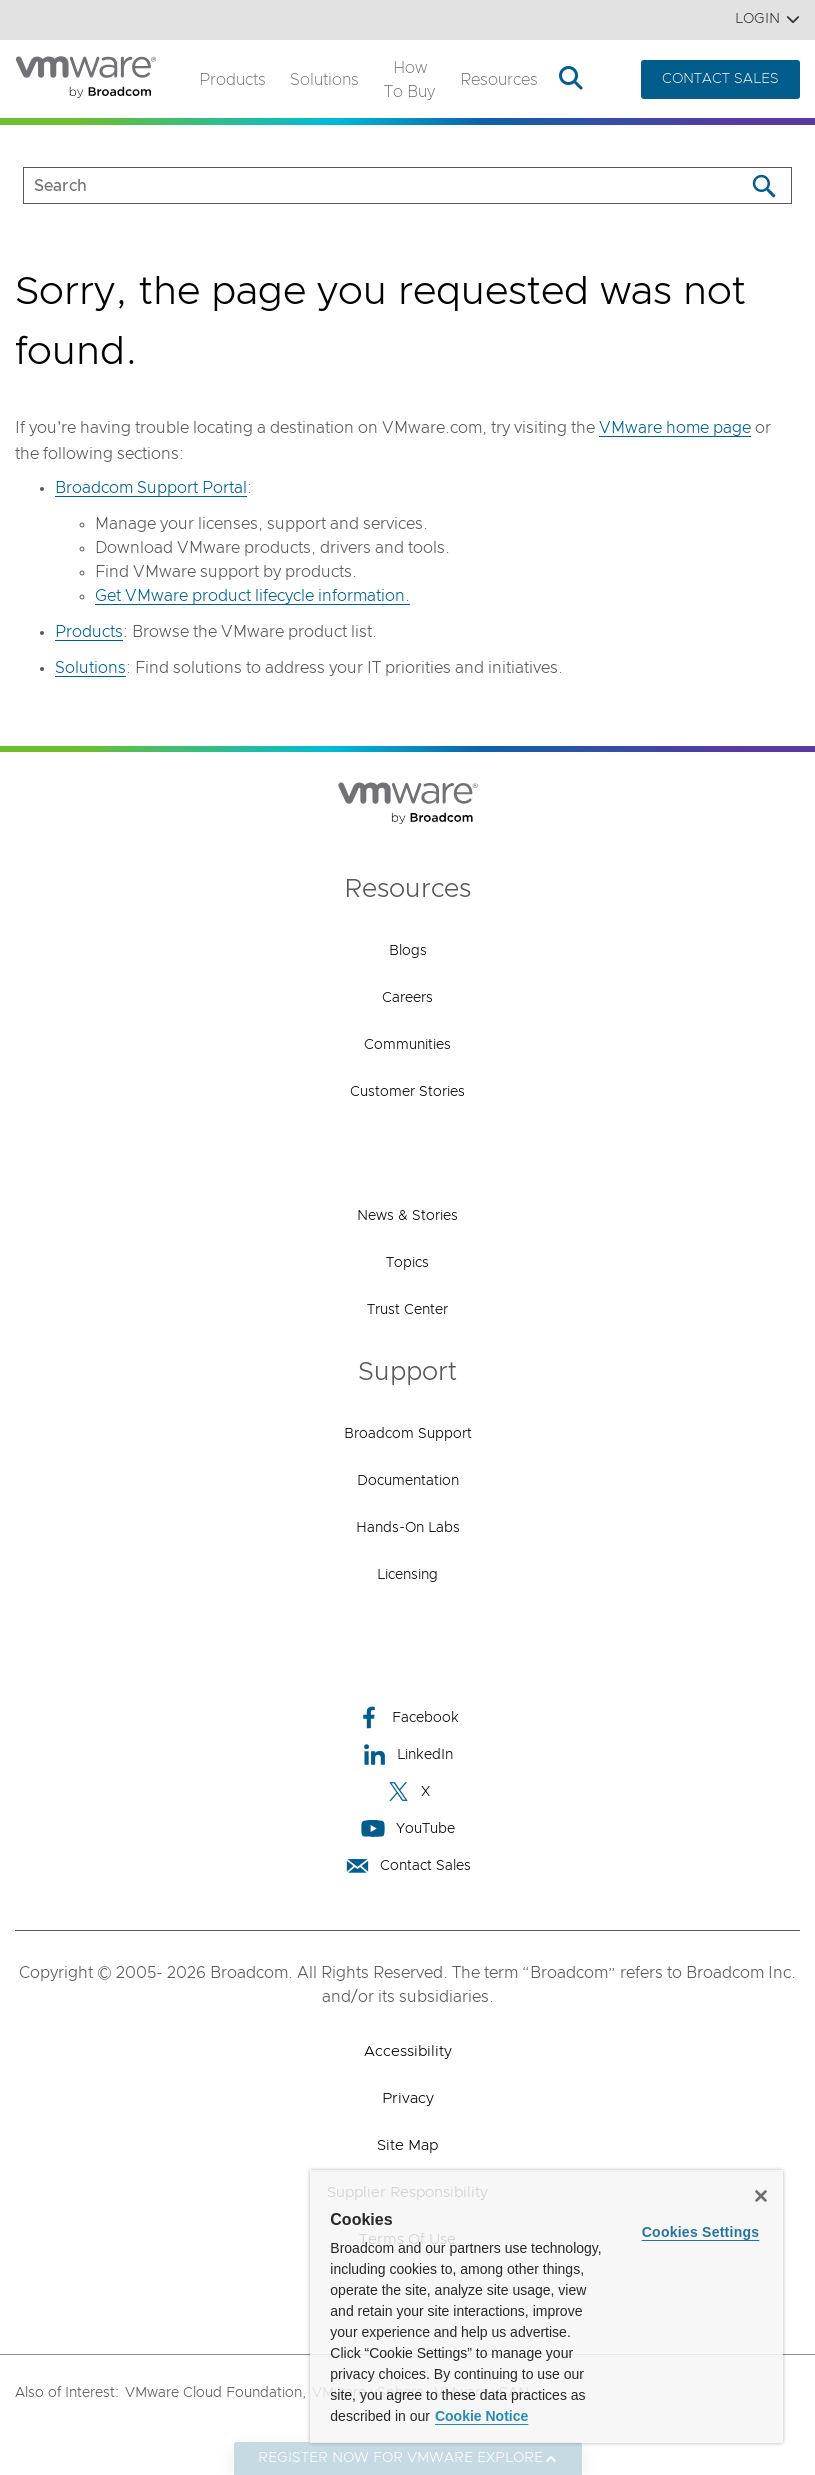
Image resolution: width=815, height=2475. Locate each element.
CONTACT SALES (720, 79)
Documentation (408, 1481)
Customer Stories (407, 1092)
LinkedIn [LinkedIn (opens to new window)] (407, 1754)
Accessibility (408, 2051)
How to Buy (409, 80)
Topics (407, 1263)
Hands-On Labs (408, 1528)
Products (232, 80)
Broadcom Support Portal (151, 488)
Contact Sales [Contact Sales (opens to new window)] (408, 1865)
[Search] (763, 185)
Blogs (408, 951)
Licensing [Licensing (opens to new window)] (407, 1575)
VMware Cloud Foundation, (215, 2393)
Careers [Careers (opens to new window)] (407, 998)
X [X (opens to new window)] (408, 1791)
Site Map (407, 2145)
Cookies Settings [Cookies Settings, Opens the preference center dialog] (701, 2232)
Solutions (324, 80)
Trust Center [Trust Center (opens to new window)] (407, 1310)
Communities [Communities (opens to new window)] (407, 1045)
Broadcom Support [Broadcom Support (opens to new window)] (408, 1434)
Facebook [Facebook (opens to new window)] (408, 1717)
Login (767, 19)
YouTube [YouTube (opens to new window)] (408, 1828)
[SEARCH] (363, 185)
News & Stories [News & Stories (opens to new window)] (407, 1216)
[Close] (761, 2196)
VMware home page (675, 428)
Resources (499, 80)
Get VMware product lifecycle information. (252, 596)
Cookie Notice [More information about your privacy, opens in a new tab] (481, 2416)
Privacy (408, 2098)
